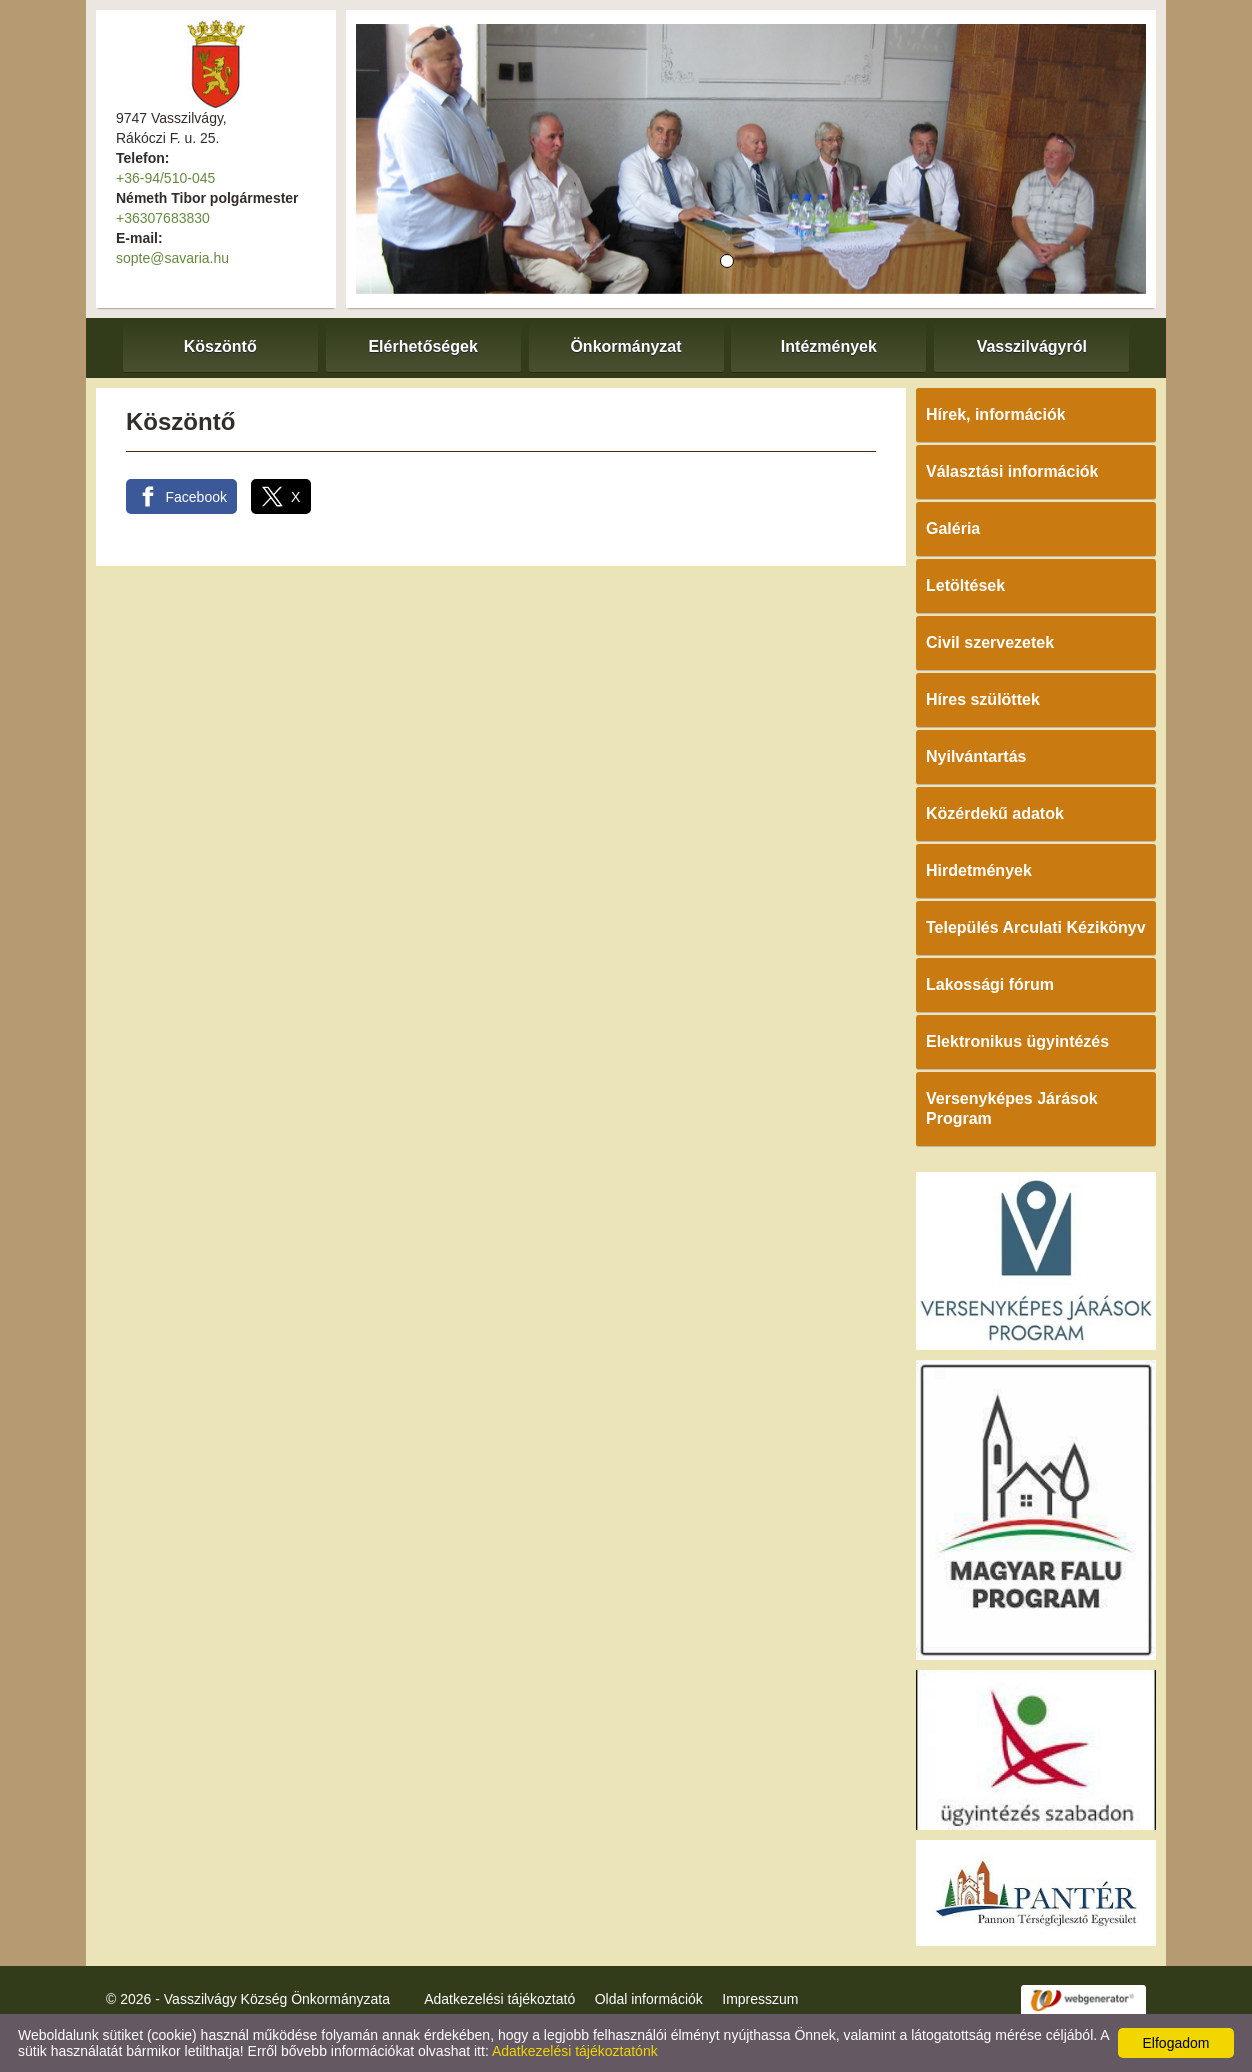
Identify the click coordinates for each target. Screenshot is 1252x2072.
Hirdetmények (979, 870)
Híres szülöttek (983, 699)
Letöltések (965, 585)
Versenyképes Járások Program (1012, 1108)
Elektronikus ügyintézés (1017, 1041)
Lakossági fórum (990, 984)
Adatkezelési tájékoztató (499, 1999)
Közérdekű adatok (995, 813)
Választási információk (1012, 471)
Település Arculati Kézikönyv (1036, 927)
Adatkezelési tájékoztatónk (575, 2051)
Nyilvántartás (976, 756)
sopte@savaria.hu (172, 258)
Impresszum (760, 1999)
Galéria (953, 528)
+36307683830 (163, 218)
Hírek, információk (996, 414)
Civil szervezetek (990, 642)
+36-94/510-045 (165, 178)
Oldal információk (649, 1999)
